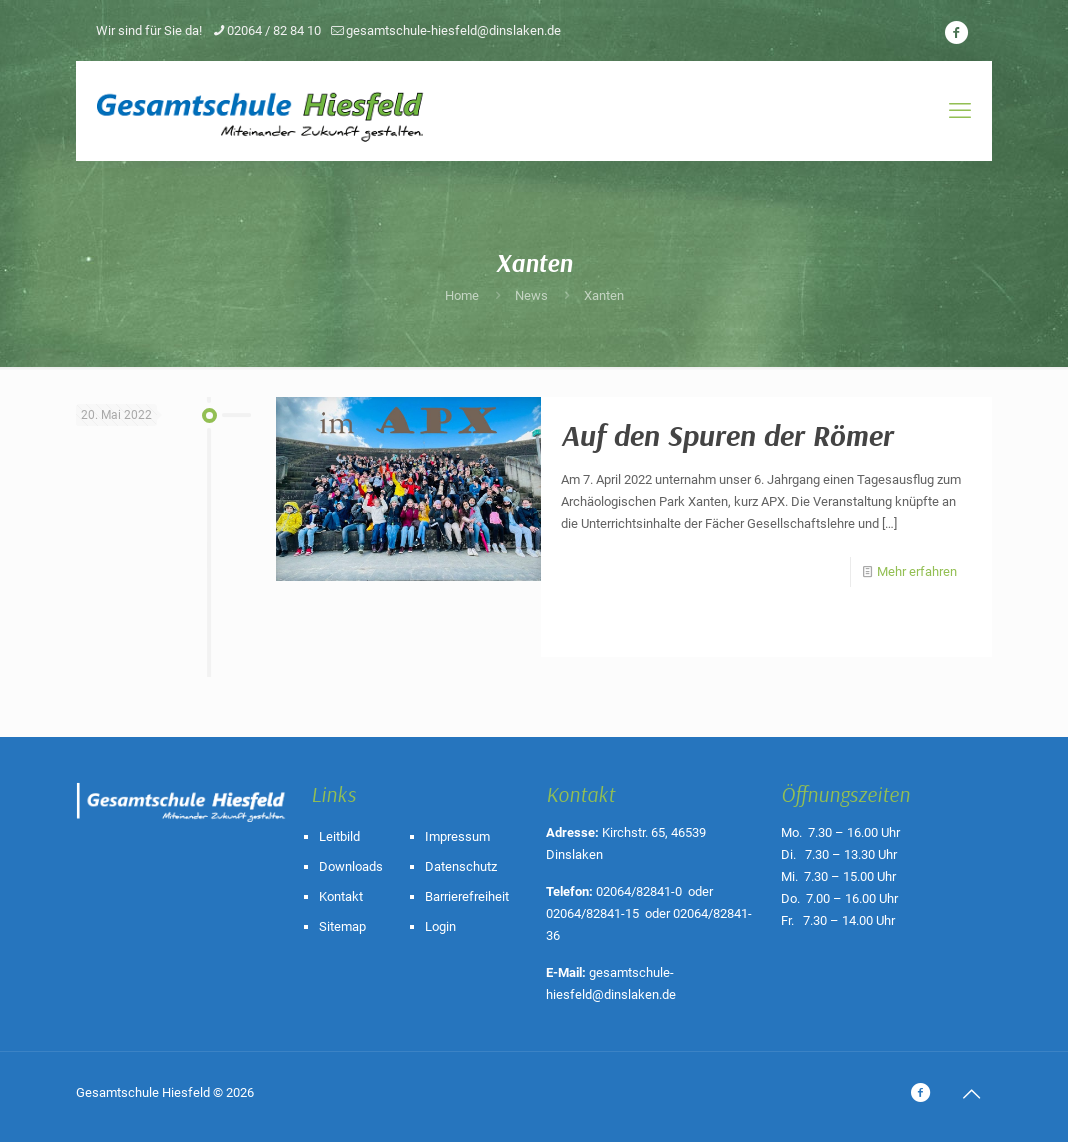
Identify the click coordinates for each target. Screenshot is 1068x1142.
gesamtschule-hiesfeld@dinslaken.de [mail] (453, 30)
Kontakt (341, 896)
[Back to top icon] (971, 1094)
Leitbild (339, 836)
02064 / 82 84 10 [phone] (274, 30)
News (531, 295)
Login (440, 926)
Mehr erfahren (917, 571)
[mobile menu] (960, 111)
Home (462, 295)
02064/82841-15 (592, 913)
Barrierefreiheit (467, 896)
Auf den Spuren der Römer (727, 435)
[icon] (956, 33)
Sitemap (342, 926)
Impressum (457, 836)
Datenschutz (461, 866)
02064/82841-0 (639, 891)
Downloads (351, 866)
